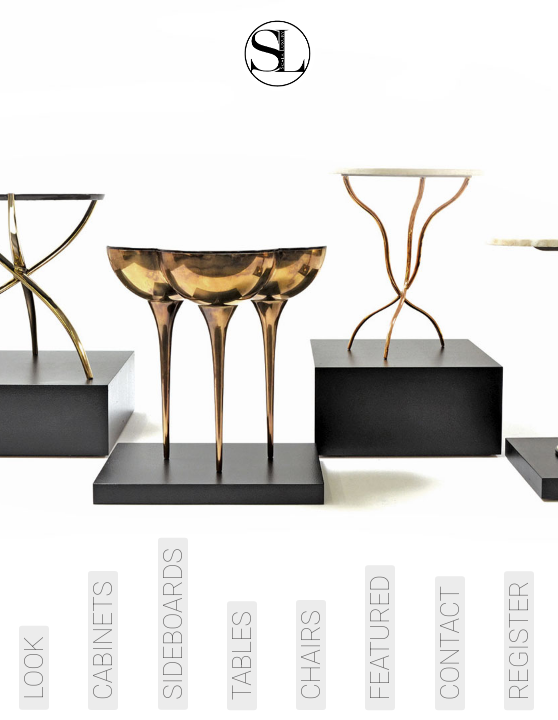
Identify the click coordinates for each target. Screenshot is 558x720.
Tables (242, 655)
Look (34, 668)
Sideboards (173, 624)
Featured (380, 637)
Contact (450, 643)
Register (519, 640)
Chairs (311, 655)
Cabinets (103, 640)
